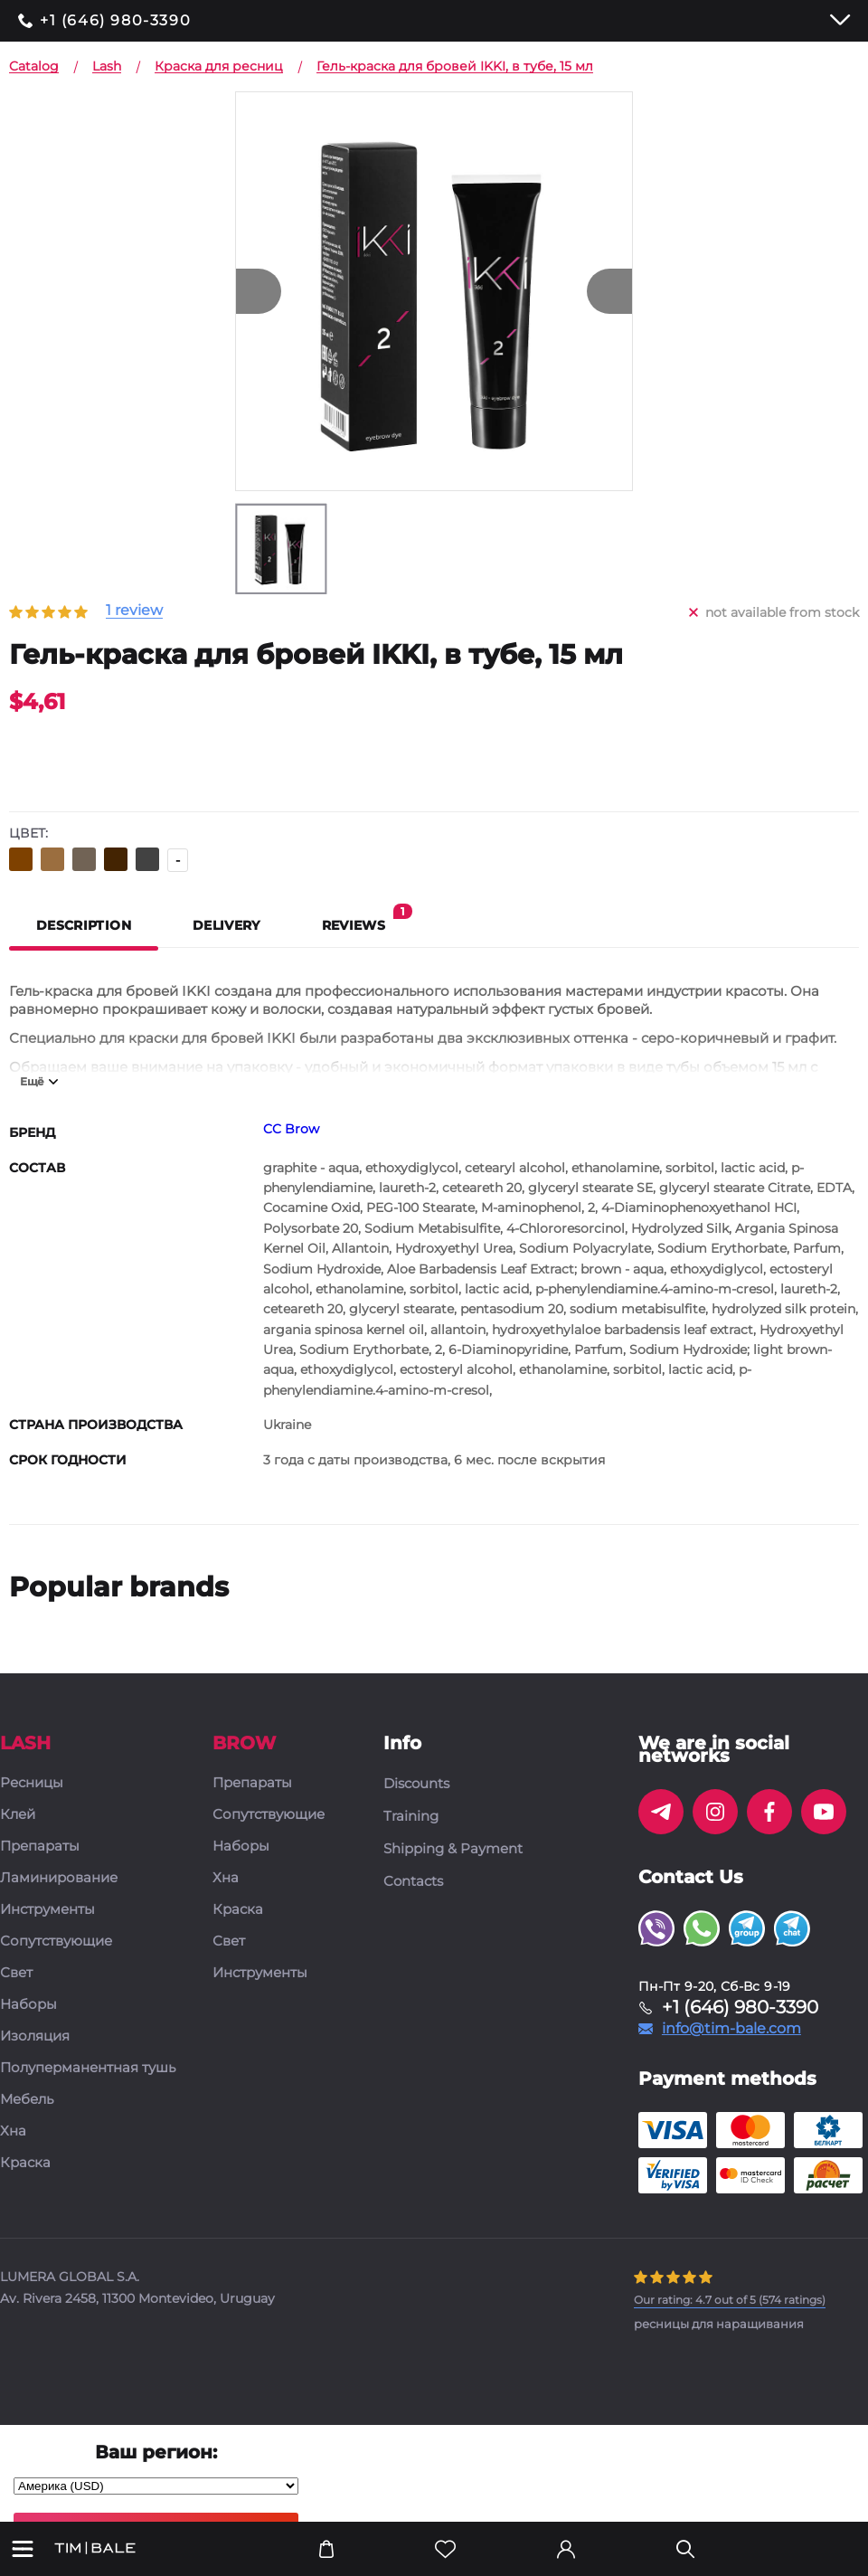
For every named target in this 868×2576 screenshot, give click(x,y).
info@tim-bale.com (731, 2029)
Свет (16, 1973)
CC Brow (291, 1128)
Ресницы (31, 1783)
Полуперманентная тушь (87, 2068)
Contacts (413, 1881)
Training (411, 1816)
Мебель (26, 2100)
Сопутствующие (56, 1941)
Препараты (40, 1846)
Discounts (416, 1783)
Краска (25, 2163)
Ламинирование (59, 1878)
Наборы (28, 2005)
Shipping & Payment (453, 1849)
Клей (17, 1815)
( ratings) (730, 2299)
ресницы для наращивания (719, 2323)
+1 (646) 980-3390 (115, 20)
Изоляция (35, 2036)
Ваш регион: (156, 2452)
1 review (134, 611)
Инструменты (47, 1910)
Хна (13, 2131)
